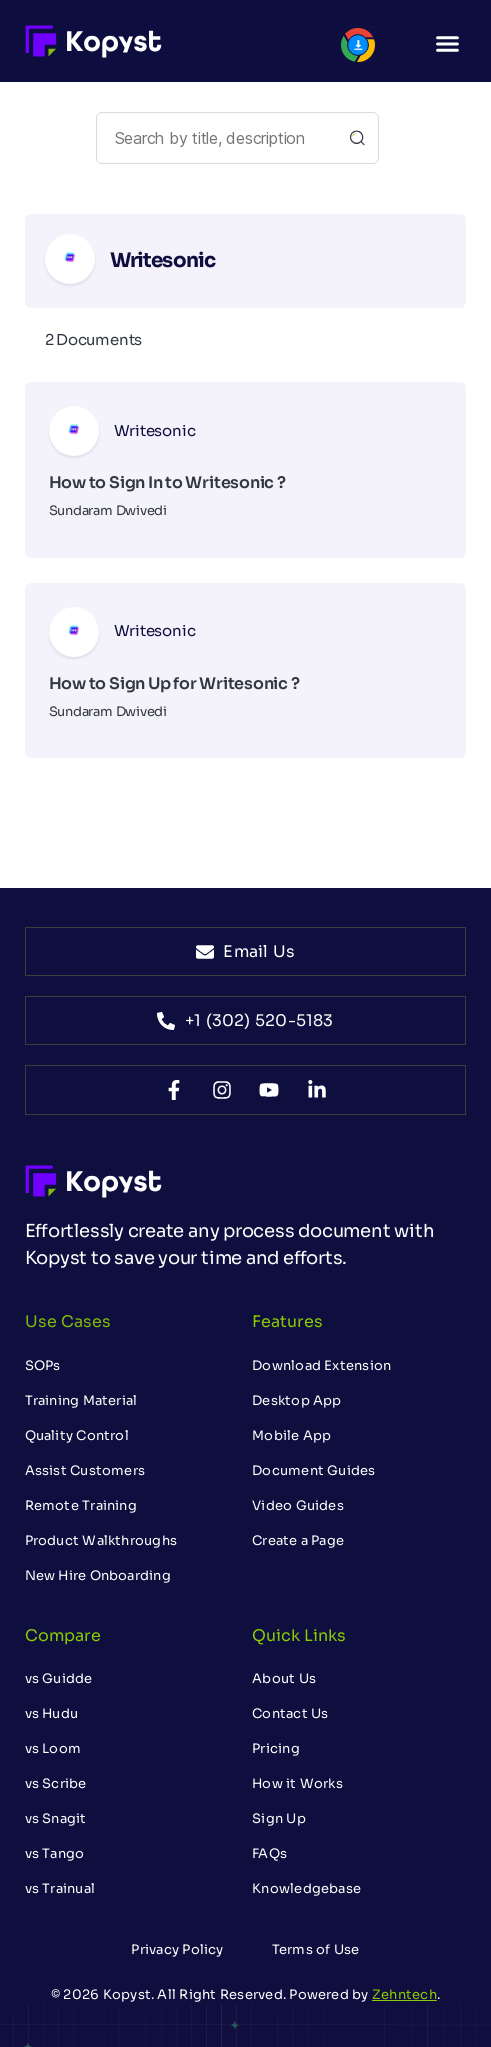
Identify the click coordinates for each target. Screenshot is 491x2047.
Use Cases (68, 1321)
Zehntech (404, 1994)
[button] (448, 44)
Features (287, 1321)
